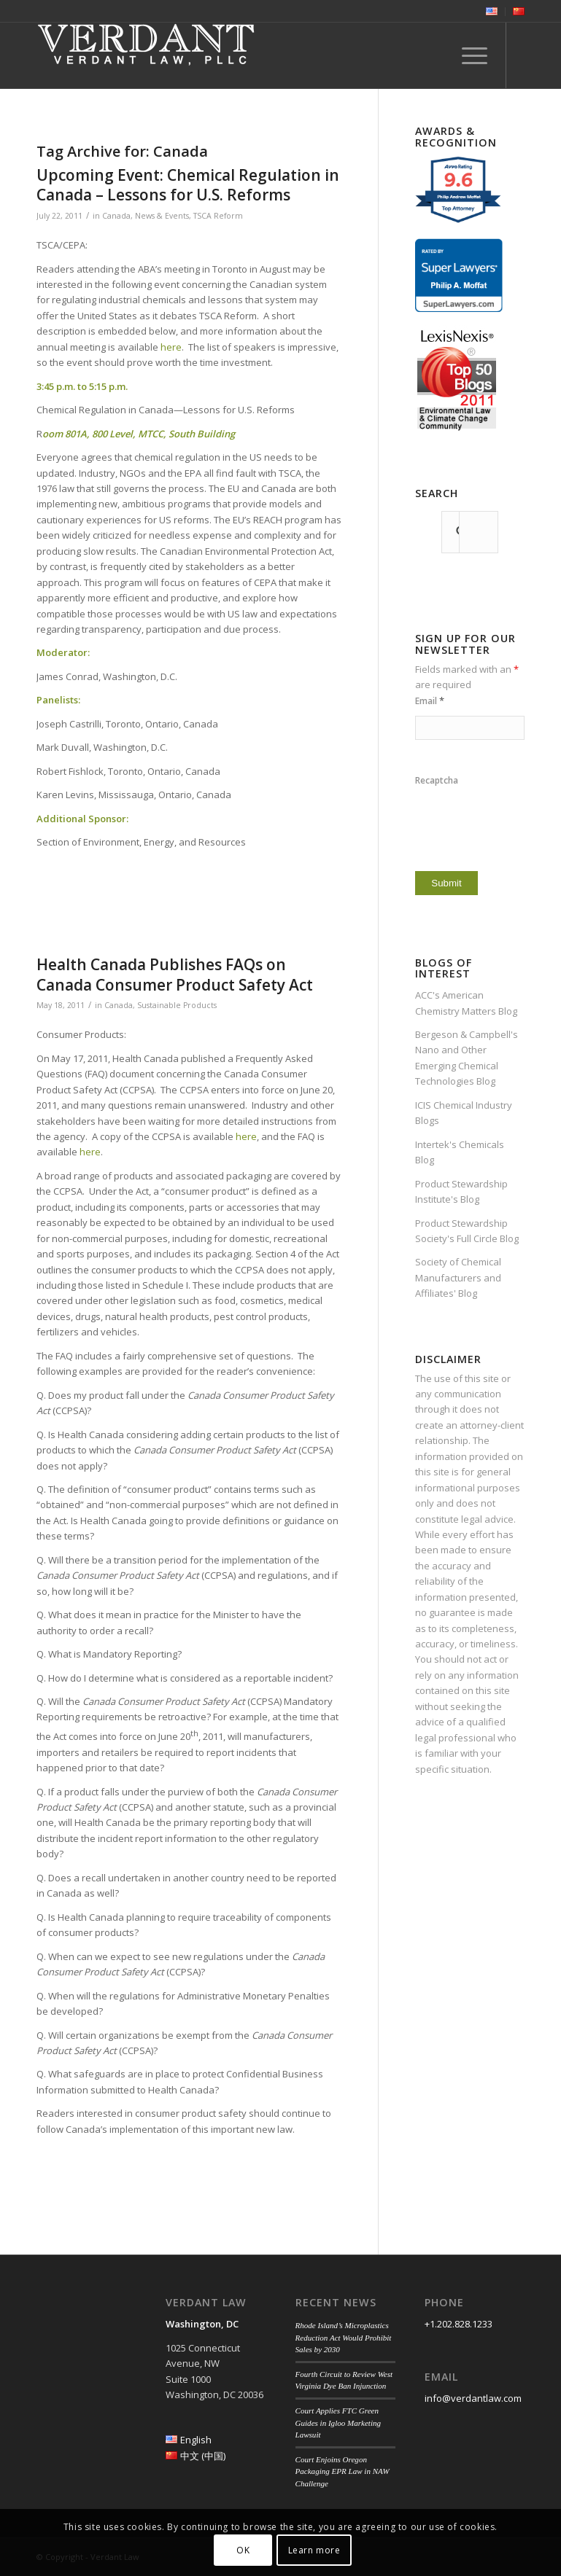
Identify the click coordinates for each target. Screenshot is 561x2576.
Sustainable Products (177, 1005)
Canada (116, 216)
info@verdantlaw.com (473, 2398)
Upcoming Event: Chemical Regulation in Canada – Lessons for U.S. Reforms (187, 185)
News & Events (162, 216)
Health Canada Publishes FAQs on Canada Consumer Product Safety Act (174, 974)
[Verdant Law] (145, 55)
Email (429, 701)
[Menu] (467, 55)
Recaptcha (436, 780)
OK (242, 2550)
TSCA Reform (218, 216)
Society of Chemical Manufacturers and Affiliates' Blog (458, 1277)
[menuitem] (492, 11)
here (171, 347)
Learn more (314, 2550)
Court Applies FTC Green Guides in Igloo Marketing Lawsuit (338, 2422)
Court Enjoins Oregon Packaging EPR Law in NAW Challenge (342, 2471)
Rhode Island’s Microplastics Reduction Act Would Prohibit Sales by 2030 (343, 2337)
